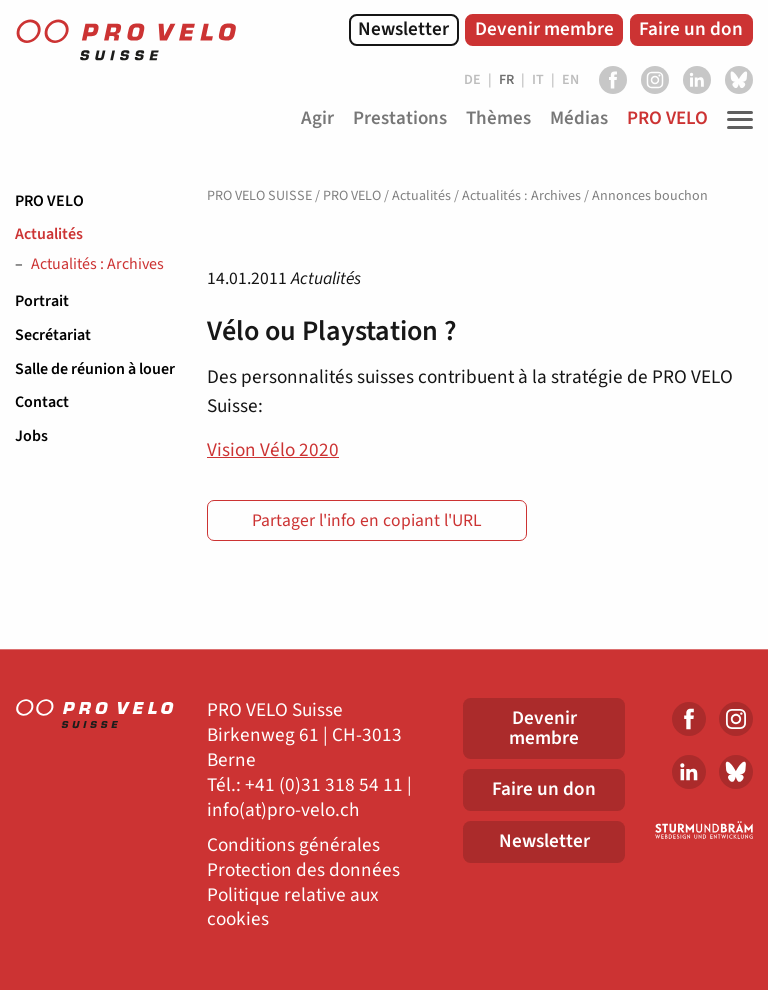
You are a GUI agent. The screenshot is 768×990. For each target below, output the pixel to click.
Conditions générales (293, 845)
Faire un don (691, 29)
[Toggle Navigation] (735, 120)
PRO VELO (49, 201)
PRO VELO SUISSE (259, 196)
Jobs (31, 436)
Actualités (49, 234)
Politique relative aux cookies (293, 908)
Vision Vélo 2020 (273, 450)
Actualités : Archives (97, 265)
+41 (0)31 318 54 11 (324, 785)
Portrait (42, 301)
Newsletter (403, 29)
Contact (42, 402)
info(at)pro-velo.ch (283, 810)
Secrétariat (53, 335)
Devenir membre (544, 29)
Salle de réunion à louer (95, 369)
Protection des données (303, 870)
